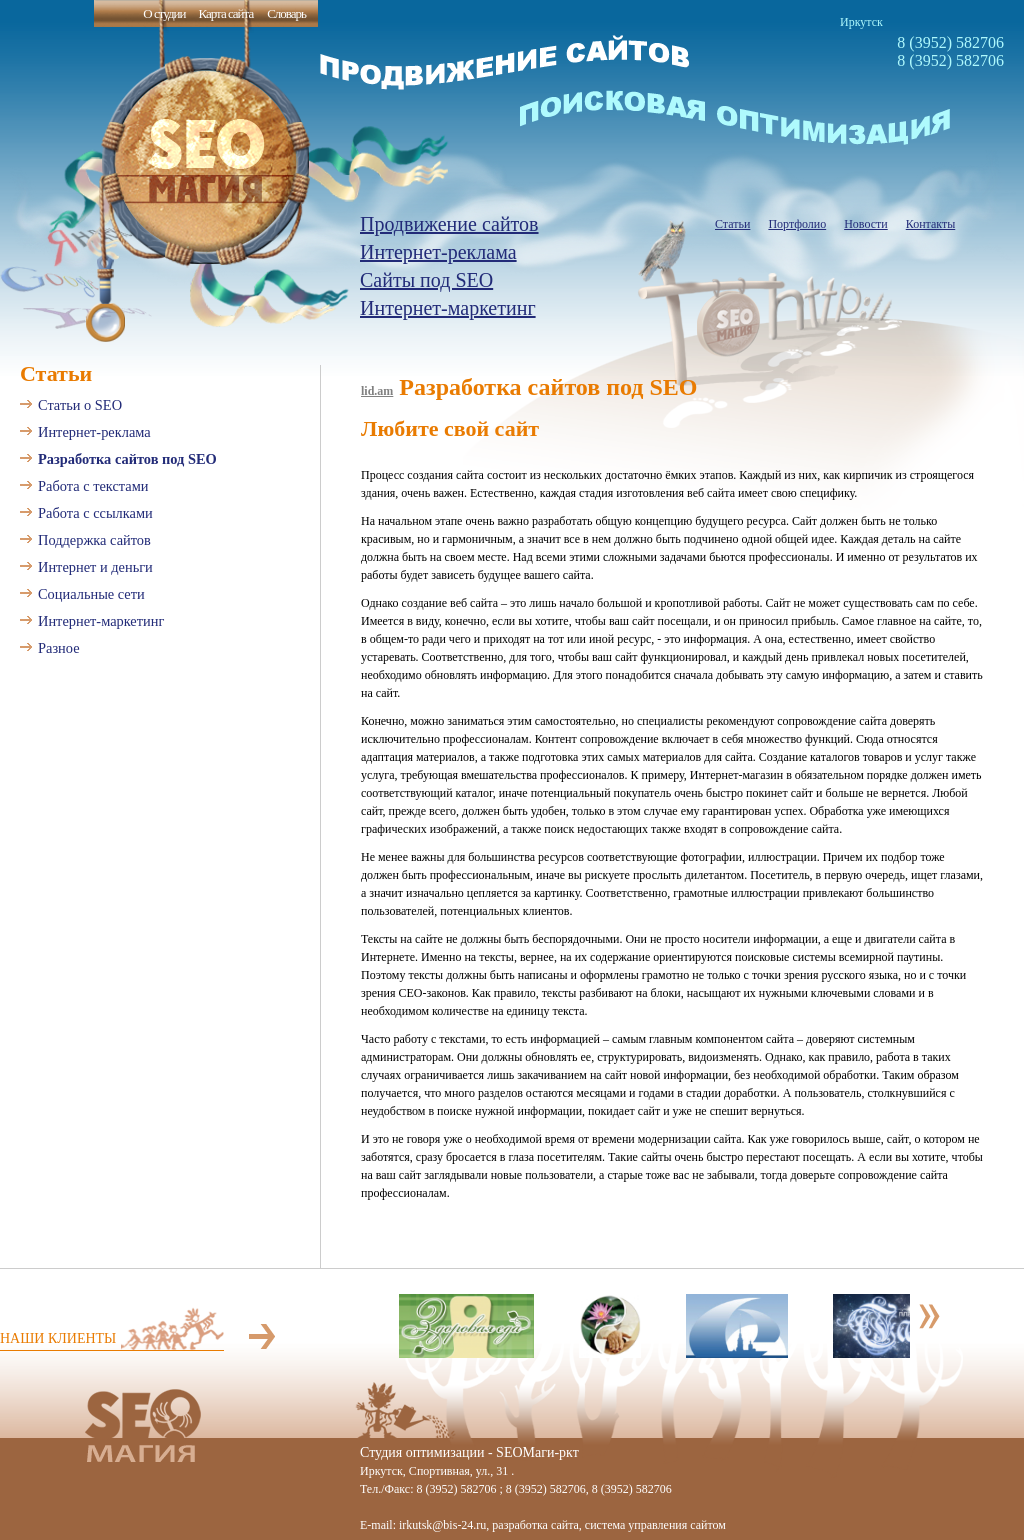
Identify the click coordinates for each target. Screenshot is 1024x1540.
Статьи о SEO (80, 405)
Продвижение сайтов (449, 224)
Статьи (732, 224)
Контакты (931, 224)
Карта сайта (225, 13)
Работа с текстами (93, 486)
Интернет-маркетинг (448, 308)
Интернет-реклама (438, 252)
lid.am (377, 391)
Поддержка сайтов (94, 540)
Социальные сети (91, 594)
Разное (59, 648)
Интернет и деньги (95, 567)
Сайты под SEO (426, 280)
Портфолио (797, 224)
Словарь (286, 13)
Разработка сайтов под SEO (127, 459)
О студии (164, 13)
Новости (866, 224)
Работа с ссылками (95, 513)
